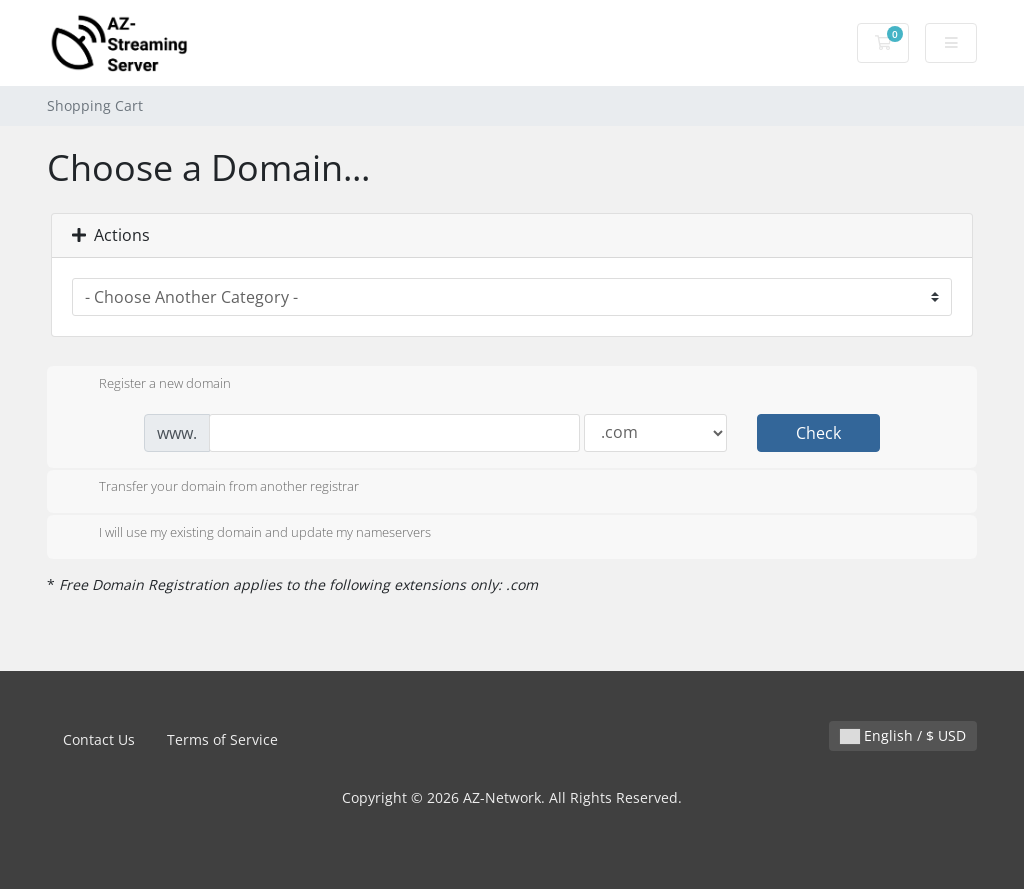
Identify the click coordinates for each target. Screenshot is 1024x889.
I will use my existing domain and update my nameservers (249, 534)
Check (818, 433)
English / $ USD (903, 735)
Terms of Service (222, 739)
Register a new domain (149, 385)
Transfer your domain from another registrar (213, 488)
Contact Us (99, 739)
